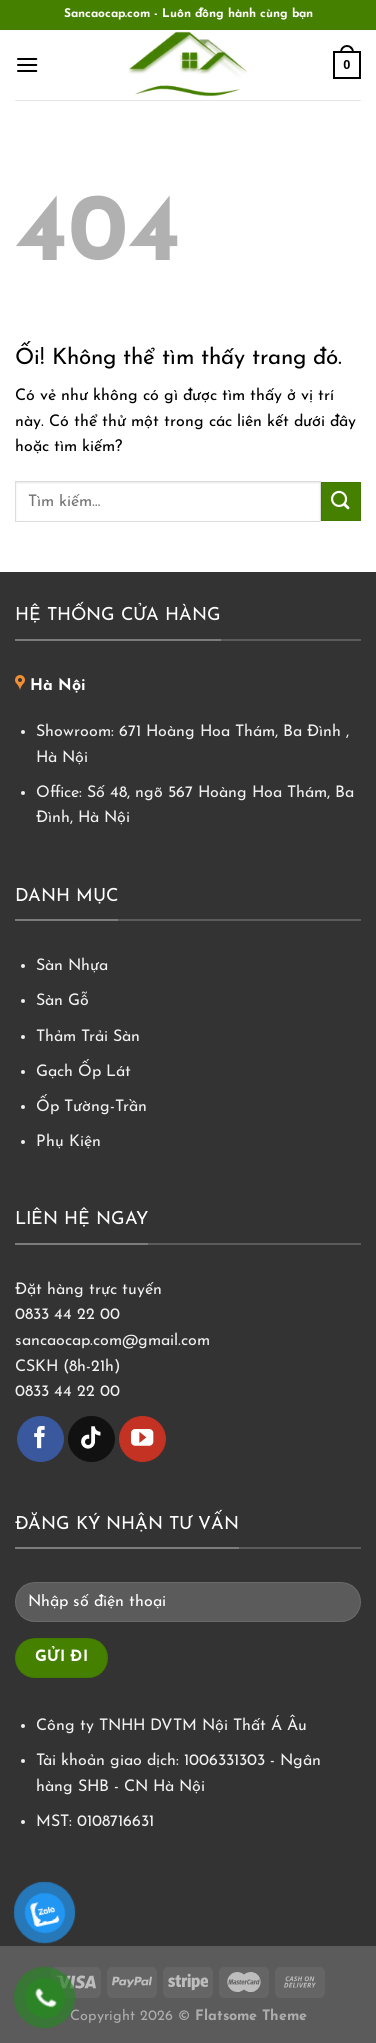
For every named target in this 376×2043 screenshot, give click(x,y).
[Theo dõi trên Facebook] (40, 1439)
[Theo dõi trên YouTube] (142, 1439)
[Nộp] (341, 501)
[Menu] (27, 64)
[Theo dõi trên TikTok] (91, 1439)
